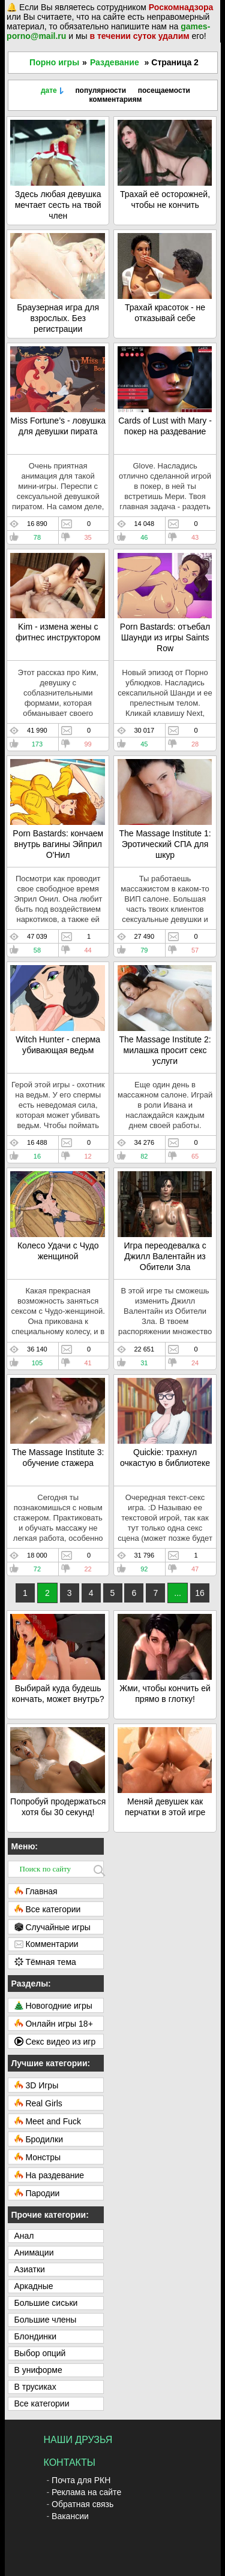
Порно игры (54, 62)
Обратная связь (82, 2504)
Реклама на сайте (86, 2492)
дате (49, 90)
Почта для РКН (81, 2480)
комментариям (115, 99)
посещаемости (164, 90)
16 (200, 1593)
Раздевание (114, 62)
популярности (100, 90)
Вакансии (70, 2516)
